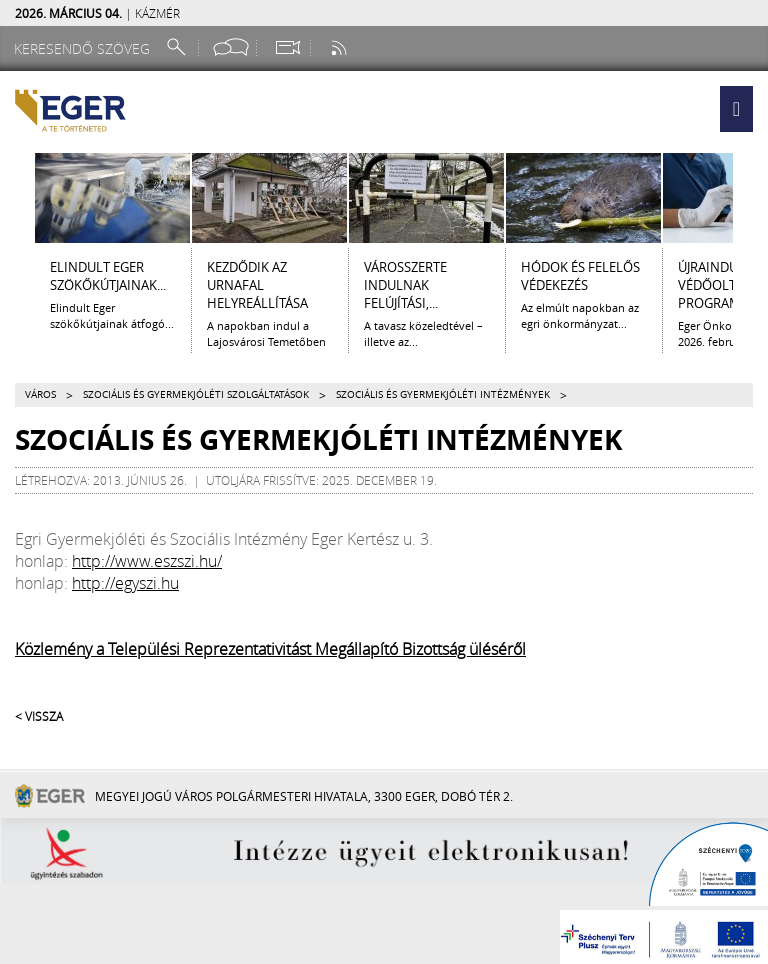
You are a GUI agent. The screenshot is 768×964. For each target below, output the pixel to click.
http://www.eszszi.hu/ (147, 561)
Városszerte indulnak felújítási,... (405, 285)
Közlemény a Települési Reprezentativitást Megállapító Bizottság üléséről (270, 649)
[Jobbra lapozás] (751, 198)
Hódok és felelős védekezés (580, 276)
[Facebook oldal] (231, 47)
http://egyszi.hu (125, 583)
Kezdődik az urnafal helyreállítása (257, 285)
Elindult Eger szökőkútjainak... (108, 276)
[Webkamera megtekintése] (287, 47)
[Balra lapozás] (17, 198)
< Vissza (39, 716)
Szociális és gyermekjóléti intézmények (443, 394)
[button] (736, 109)
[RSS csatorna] (341, 47)
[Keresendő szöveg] (85, 48)
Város (40, 394)
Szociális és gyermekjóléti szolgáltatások (196, 394)
